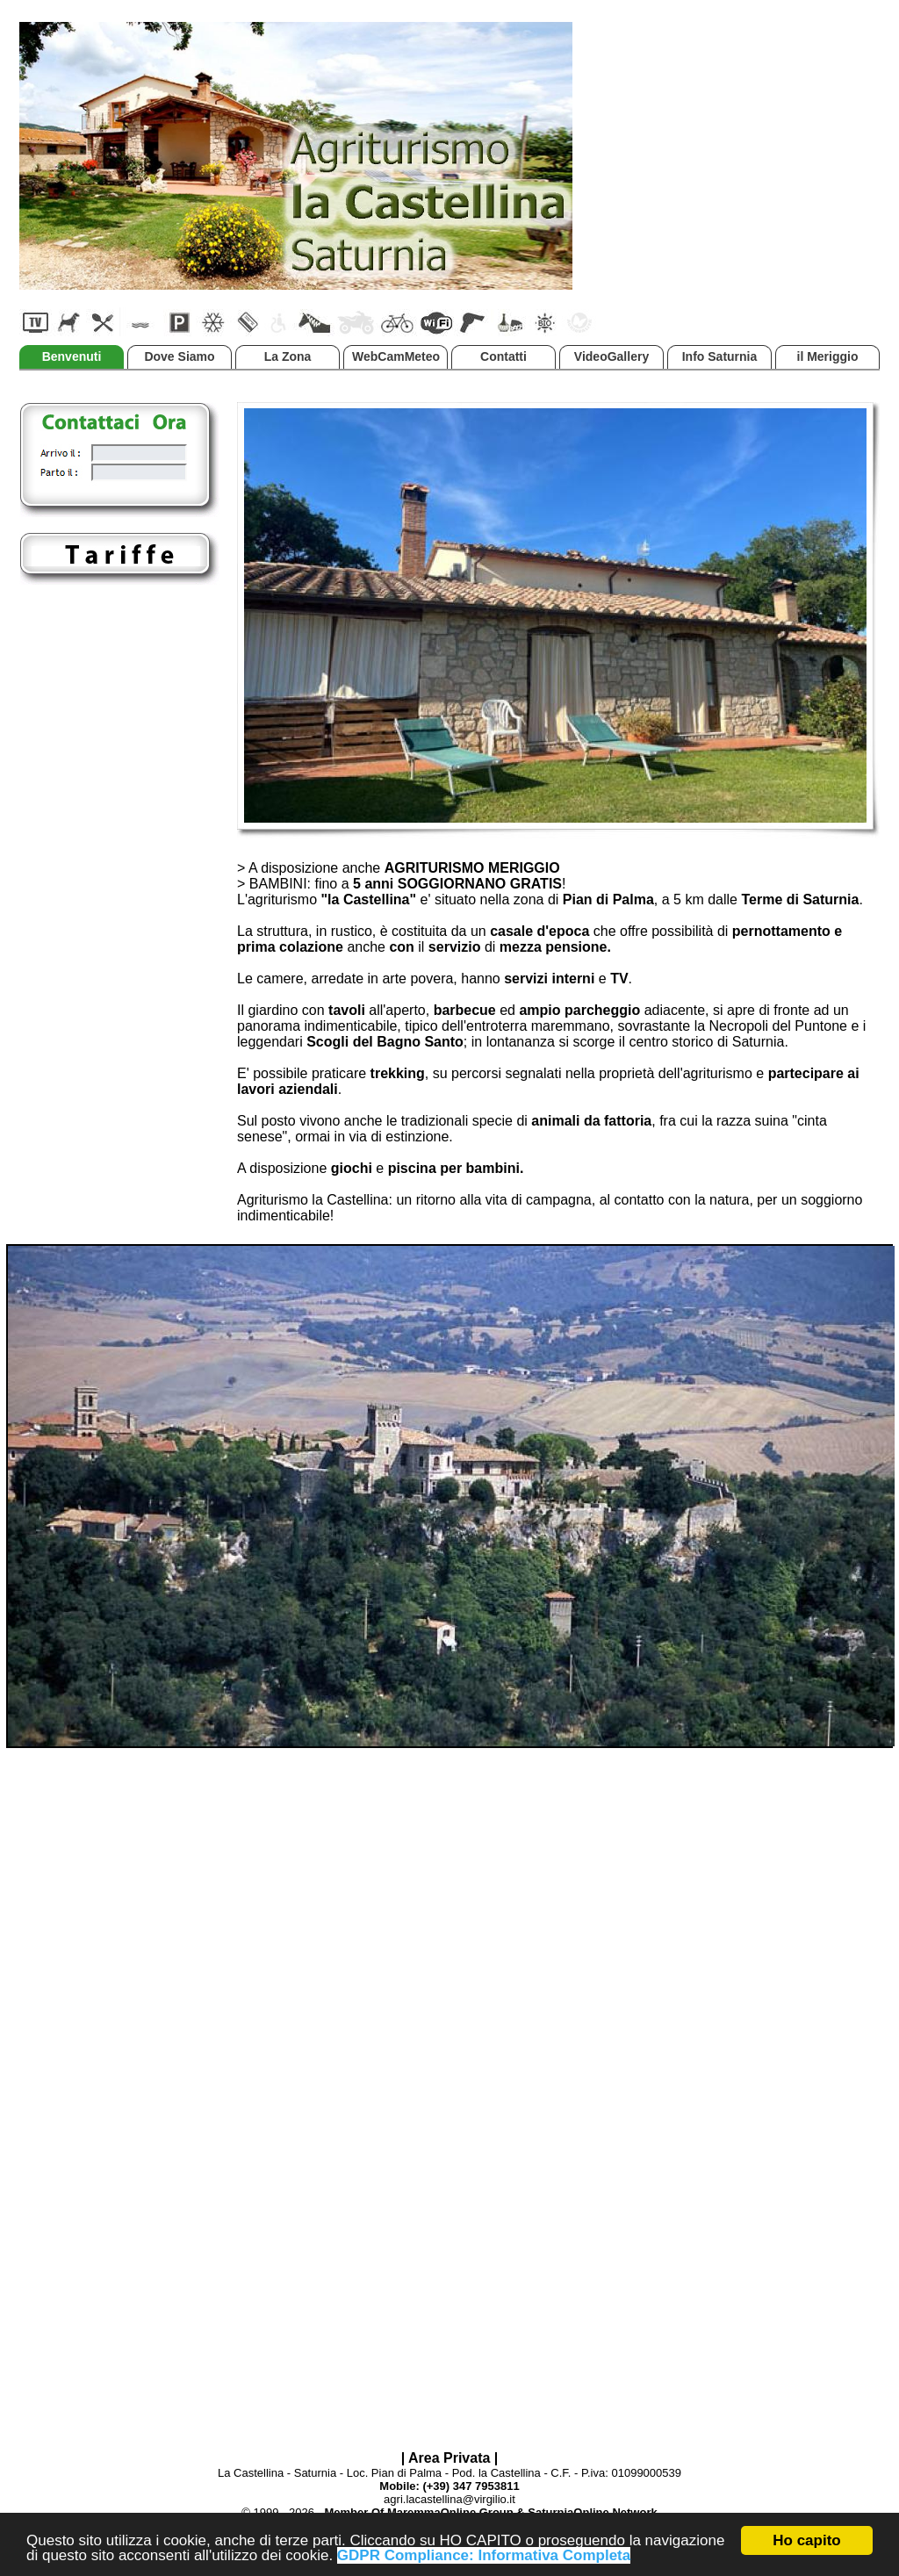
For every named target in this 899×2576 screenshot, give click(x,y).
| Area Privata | (450, 2457)
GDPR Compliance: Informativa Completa (483, 2556)
